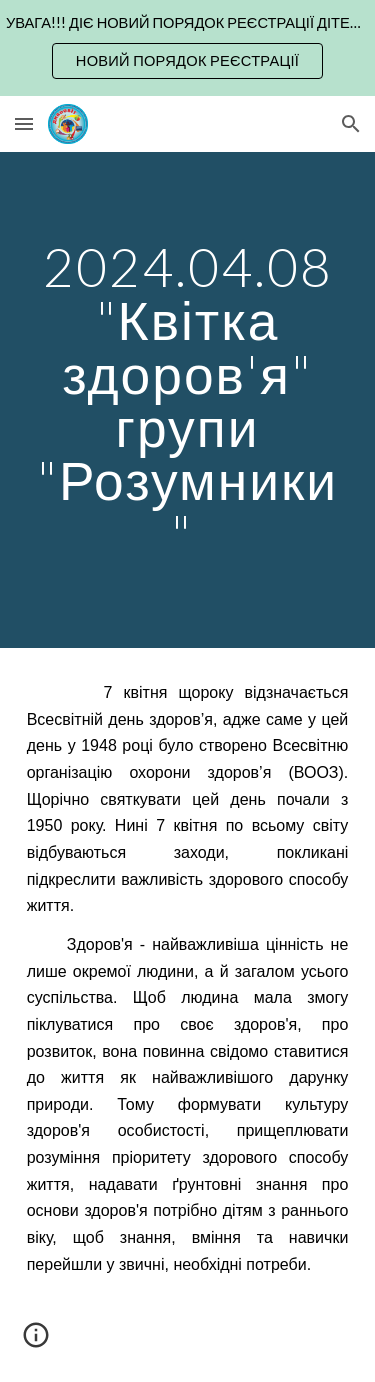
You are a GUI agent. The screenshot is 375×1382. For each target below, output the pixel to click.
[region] (187, 48)
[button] (24, 123)
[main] (188, 400)
